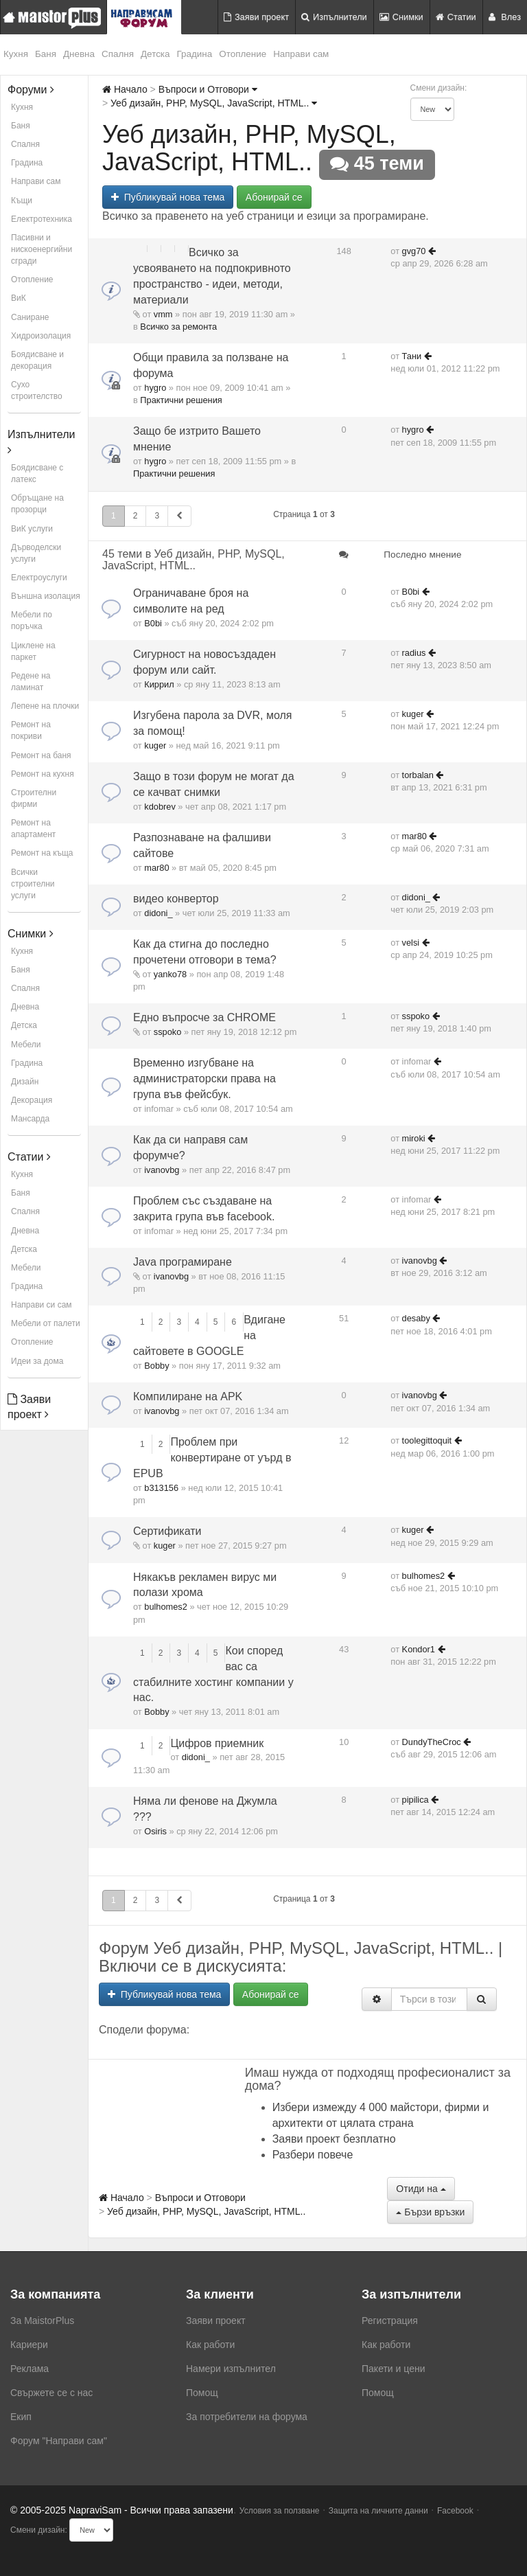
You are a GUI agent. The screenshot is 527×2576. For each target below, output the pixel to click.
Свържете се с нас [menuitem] (51, 2392)
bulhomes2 (165, 1607)
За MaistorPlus (42, 2320)
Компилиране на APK (187, 1396)
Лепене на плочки (45, 706)
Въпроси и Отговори (208, 89)
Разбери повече (312, 2155)
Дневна (79, 54)
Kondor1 (418, 1649)
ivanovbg (161, 1170)
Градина (195, 54)
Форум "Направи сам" (58, 2440)
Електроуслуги (39, 577)
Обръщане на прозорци (37, 503)
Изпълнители (334, 17)
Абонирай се (274, 197)
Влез (505, 17)
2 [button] (135, 516)
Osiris (155, 1831)
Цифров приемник (217, 1743)
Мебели (25, 1044)
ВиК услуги (32, 529)
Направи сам (301, 54)
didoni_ (158, 913)
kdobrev (160, 806)
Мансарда (30, 1119)
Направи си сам (41, 1305)
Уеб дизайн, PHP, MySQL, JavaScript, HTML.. (213, 103)
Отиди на (420, 2188)
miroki (413, 1138)
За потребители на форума (246, 2416)
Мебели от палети (45, 1323)
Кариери (29, 2344)
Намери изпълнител (231, 2368)
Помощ (202, 2392)
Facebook (455, 2511)
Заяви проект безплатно (334, 2139)
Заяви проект (256, 17)
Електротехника (41, 219)
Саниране (30, 317)
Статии (456, 17)
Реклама (29, 2368)
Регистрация (390, 2320)
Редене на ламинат (31, 681)
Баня (45, 54)
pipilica (415, 1799)
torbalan (418, 775)
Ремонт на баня (41, 755)
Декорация (31, 1100)
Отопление (242, 54)
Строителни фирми (33, 798)
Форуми (31, 89)
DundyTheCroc (431, 1742)
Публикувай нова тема (167, 197)
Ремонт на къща (42, 853)
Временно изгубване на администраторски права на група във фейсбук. (204, 1078)
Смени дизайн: (438, 88)
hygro (155, 388)
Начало (125, 89)
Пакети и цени (393, 2368)
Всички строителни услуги (33, 883)
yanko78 (170, 974)
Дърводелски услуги (36, 553)
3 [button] (156, 516)
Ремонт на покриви (31, 730)
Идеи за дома (37, 1361)
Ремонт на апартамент (33, 828)
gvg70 (414, 251)
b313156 (161, 1488)
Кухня (15, 54)
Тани (412, 356)
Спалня (118, 54)
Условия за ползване (279, 2511)
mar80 (156, 868)
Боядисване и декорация (37, 360)
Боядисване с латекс (37, 473)
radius (414, 653)
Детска (155, 54)
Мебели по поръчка (31, 620)
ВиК (18, 298)
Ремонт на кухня (42, 774)
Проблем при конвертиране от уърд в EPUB (212, 1457)
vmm (163, 314)
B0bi (153, 623)
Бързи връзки (430, 2212)
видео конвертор (176, 898)
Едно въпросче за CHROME (204, 1017)
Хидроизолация (41, 336)
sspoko (168, 1032)
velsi (411, 942)
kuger (155, 745)
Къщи (21, 200)
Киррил (159, 684)
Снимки (401, 17)
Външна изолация (45, 596)
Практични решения (181, 400)
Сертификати (167, 1531)
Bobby (156, 1365)
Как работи (210, 2344)
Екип (21, 2416)
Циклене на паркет (33, 651)
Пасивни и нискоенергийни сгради (41, 249)
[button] (179, 516)
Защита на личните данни (378, 2511)
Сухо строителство (36, 390)
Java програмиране (182, 1262)
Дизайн (24, 1081)
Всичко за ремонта (178, 326)
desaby (416, 1318)
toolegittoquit (427, 1440)
